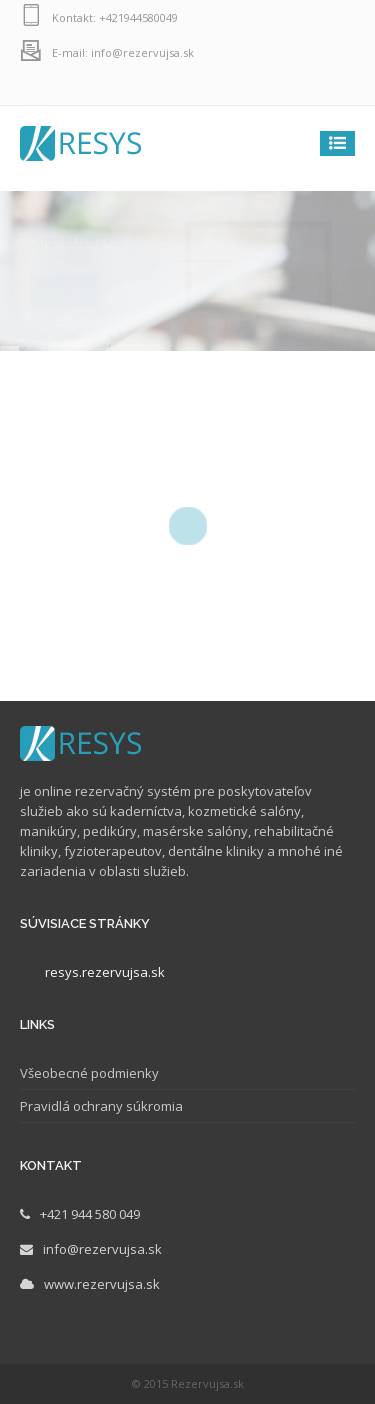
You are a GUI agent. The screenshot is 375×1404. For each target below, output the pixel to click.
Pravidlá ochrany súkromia (101, 1106)
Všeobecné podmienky (89, 1073)
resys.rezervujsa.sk (105, 972)
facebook (335, 87)
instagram (295, 87)
